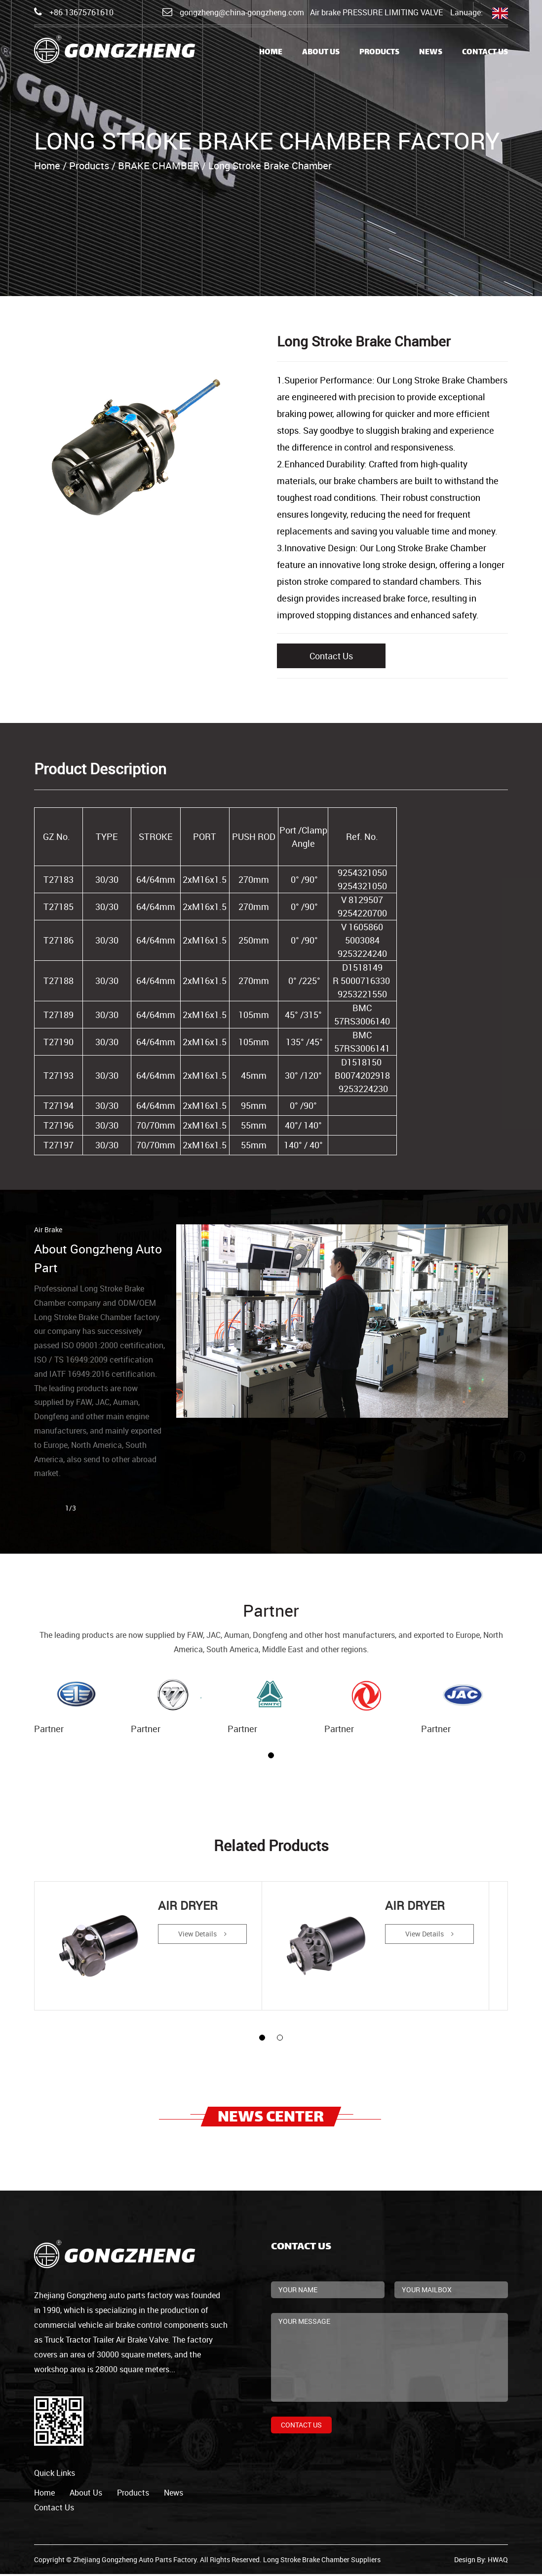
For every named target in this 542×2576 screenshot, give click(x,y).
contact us (54, 2509)
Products (379, 52)
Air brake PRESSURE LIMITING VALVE (376, 12)
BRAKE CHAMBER (158, 165)
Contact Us (485, 52)
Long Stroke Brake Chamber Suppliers (322, 2561)
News (430, 52)
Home (270, 52)
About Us (321, 52)
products (133, 2494)
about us (86, 2494)
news (173, 2494)
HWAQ (498, 2561)
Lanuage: (479, 13)
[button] (271, 1755)
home (44, 2494)
